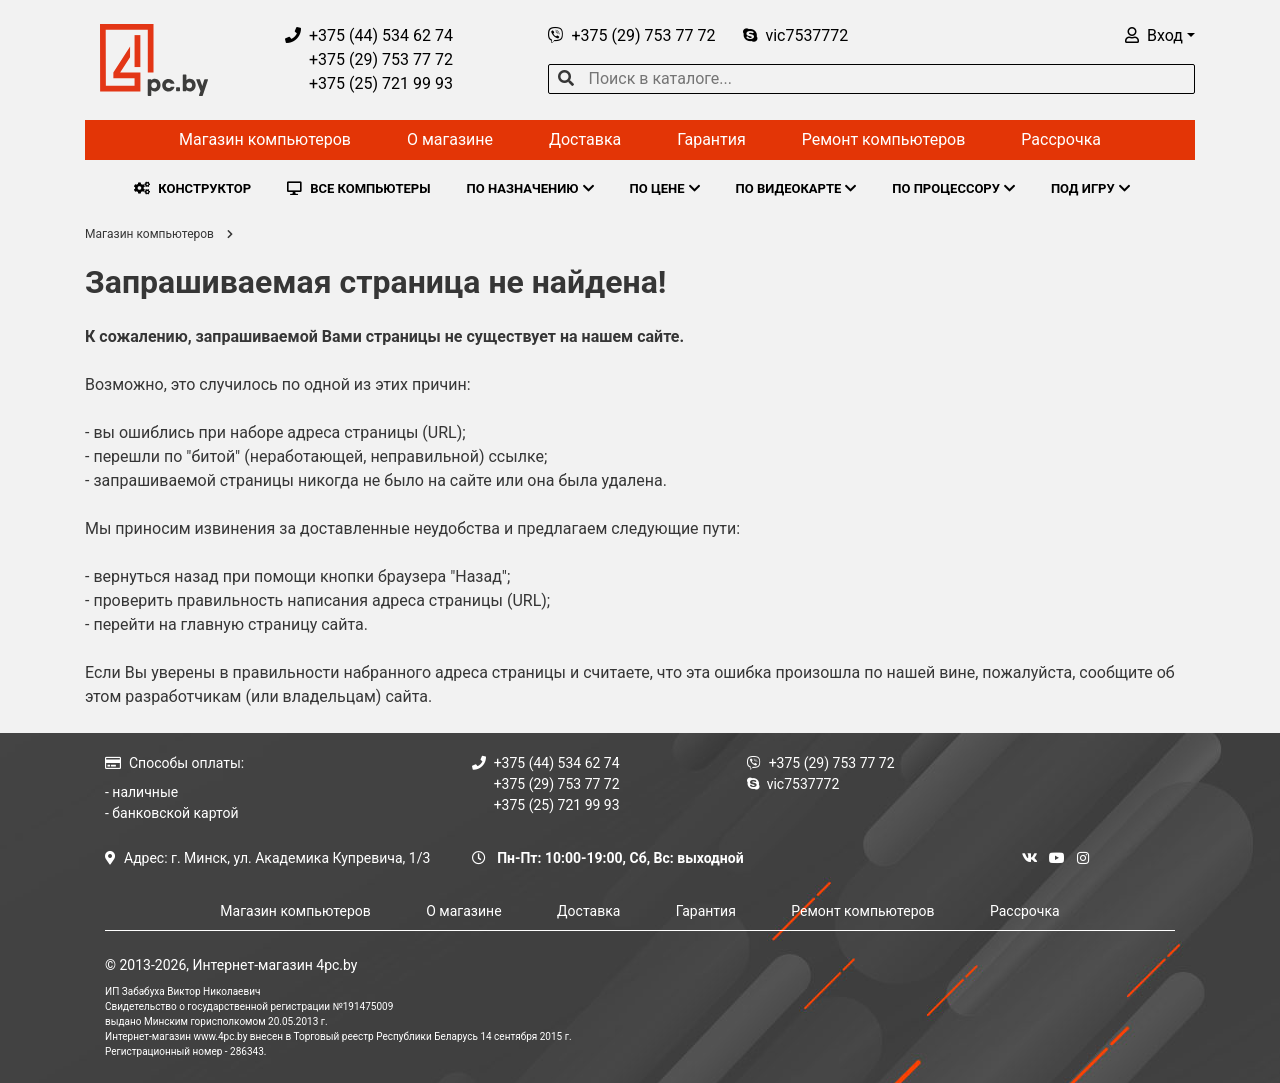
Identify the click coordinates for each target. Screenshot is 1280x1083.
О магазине (450, 139)
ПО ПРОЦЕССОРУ (953, 188)
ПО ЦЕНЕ (665, 188)
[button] (1160, 35)
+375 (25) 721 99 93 (369, 83)
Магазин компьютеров (265, 139)
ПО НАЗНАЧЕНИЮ (530, 188)
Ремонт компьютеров (884, 139)
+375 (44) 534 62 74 (369, 35)
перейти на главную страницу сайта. (230, 624)
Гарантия (711, 139)
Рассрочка (1061, 139)
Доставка (585, 139)
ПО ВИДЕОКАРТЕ (796, 188)
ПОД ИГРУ (1090, 188)
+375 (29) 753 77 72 (369, 59)
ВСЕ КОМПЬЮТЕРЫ (358, 188)
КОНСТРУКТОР (192, 188)
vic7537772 (795, 35)
